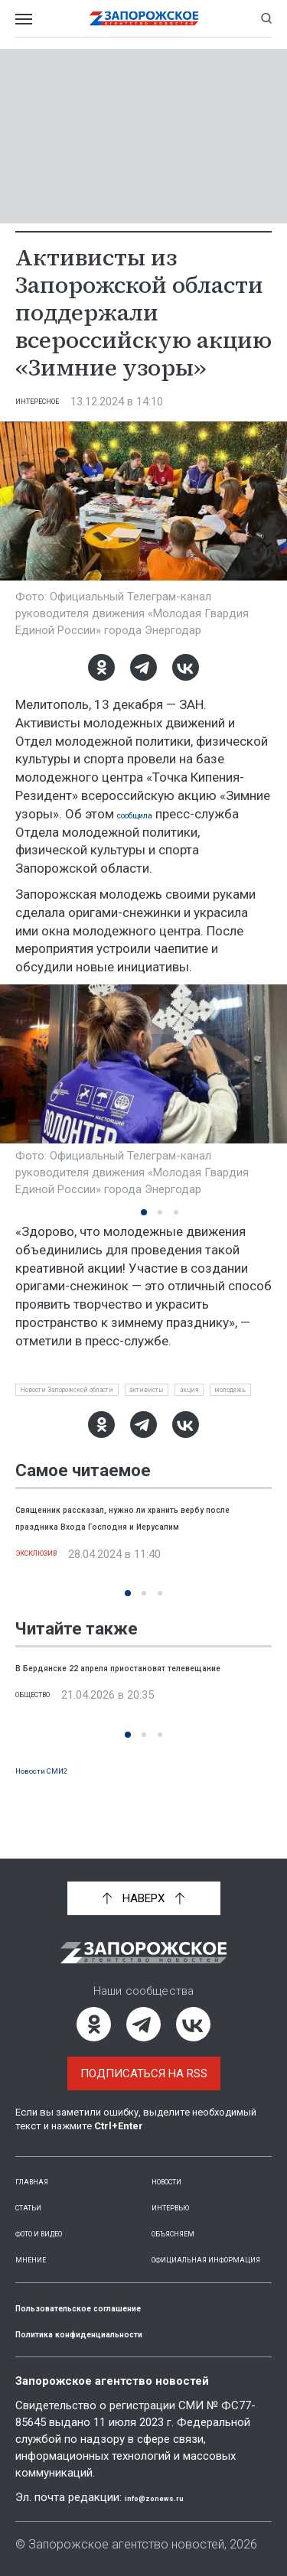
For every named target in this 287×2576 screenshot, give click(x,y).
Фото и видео (57, 2216)
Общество (46, 1744)
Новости (178, 2164)
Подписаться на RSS (143, 2057)
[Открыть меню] (23, 18)
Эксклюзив (50, 1603)
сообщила (147, 813)
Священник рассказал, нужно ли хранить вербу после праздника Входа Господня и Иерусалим (137, 1558)
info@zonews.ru (169, 2497)
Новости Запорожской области (101, 1393)
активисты (227, 1393)
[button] (144, 1212)
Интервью (182, 2190)
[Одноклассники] (101, 667)
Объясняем (185, 2216)
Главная (40, 2164)
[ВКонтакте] (185, 667)
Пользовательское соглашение (116, 2306)
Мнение (37, 2242)
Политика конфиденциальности (117, 2332)
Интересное (50, 401)
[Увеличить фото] (143, 500)
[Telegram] (143, 667)
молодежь (102, 1418)
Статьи (36, 2190)
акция (38, 1418)
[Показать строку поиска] (266, 18)
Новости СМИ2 (58, 1801)
